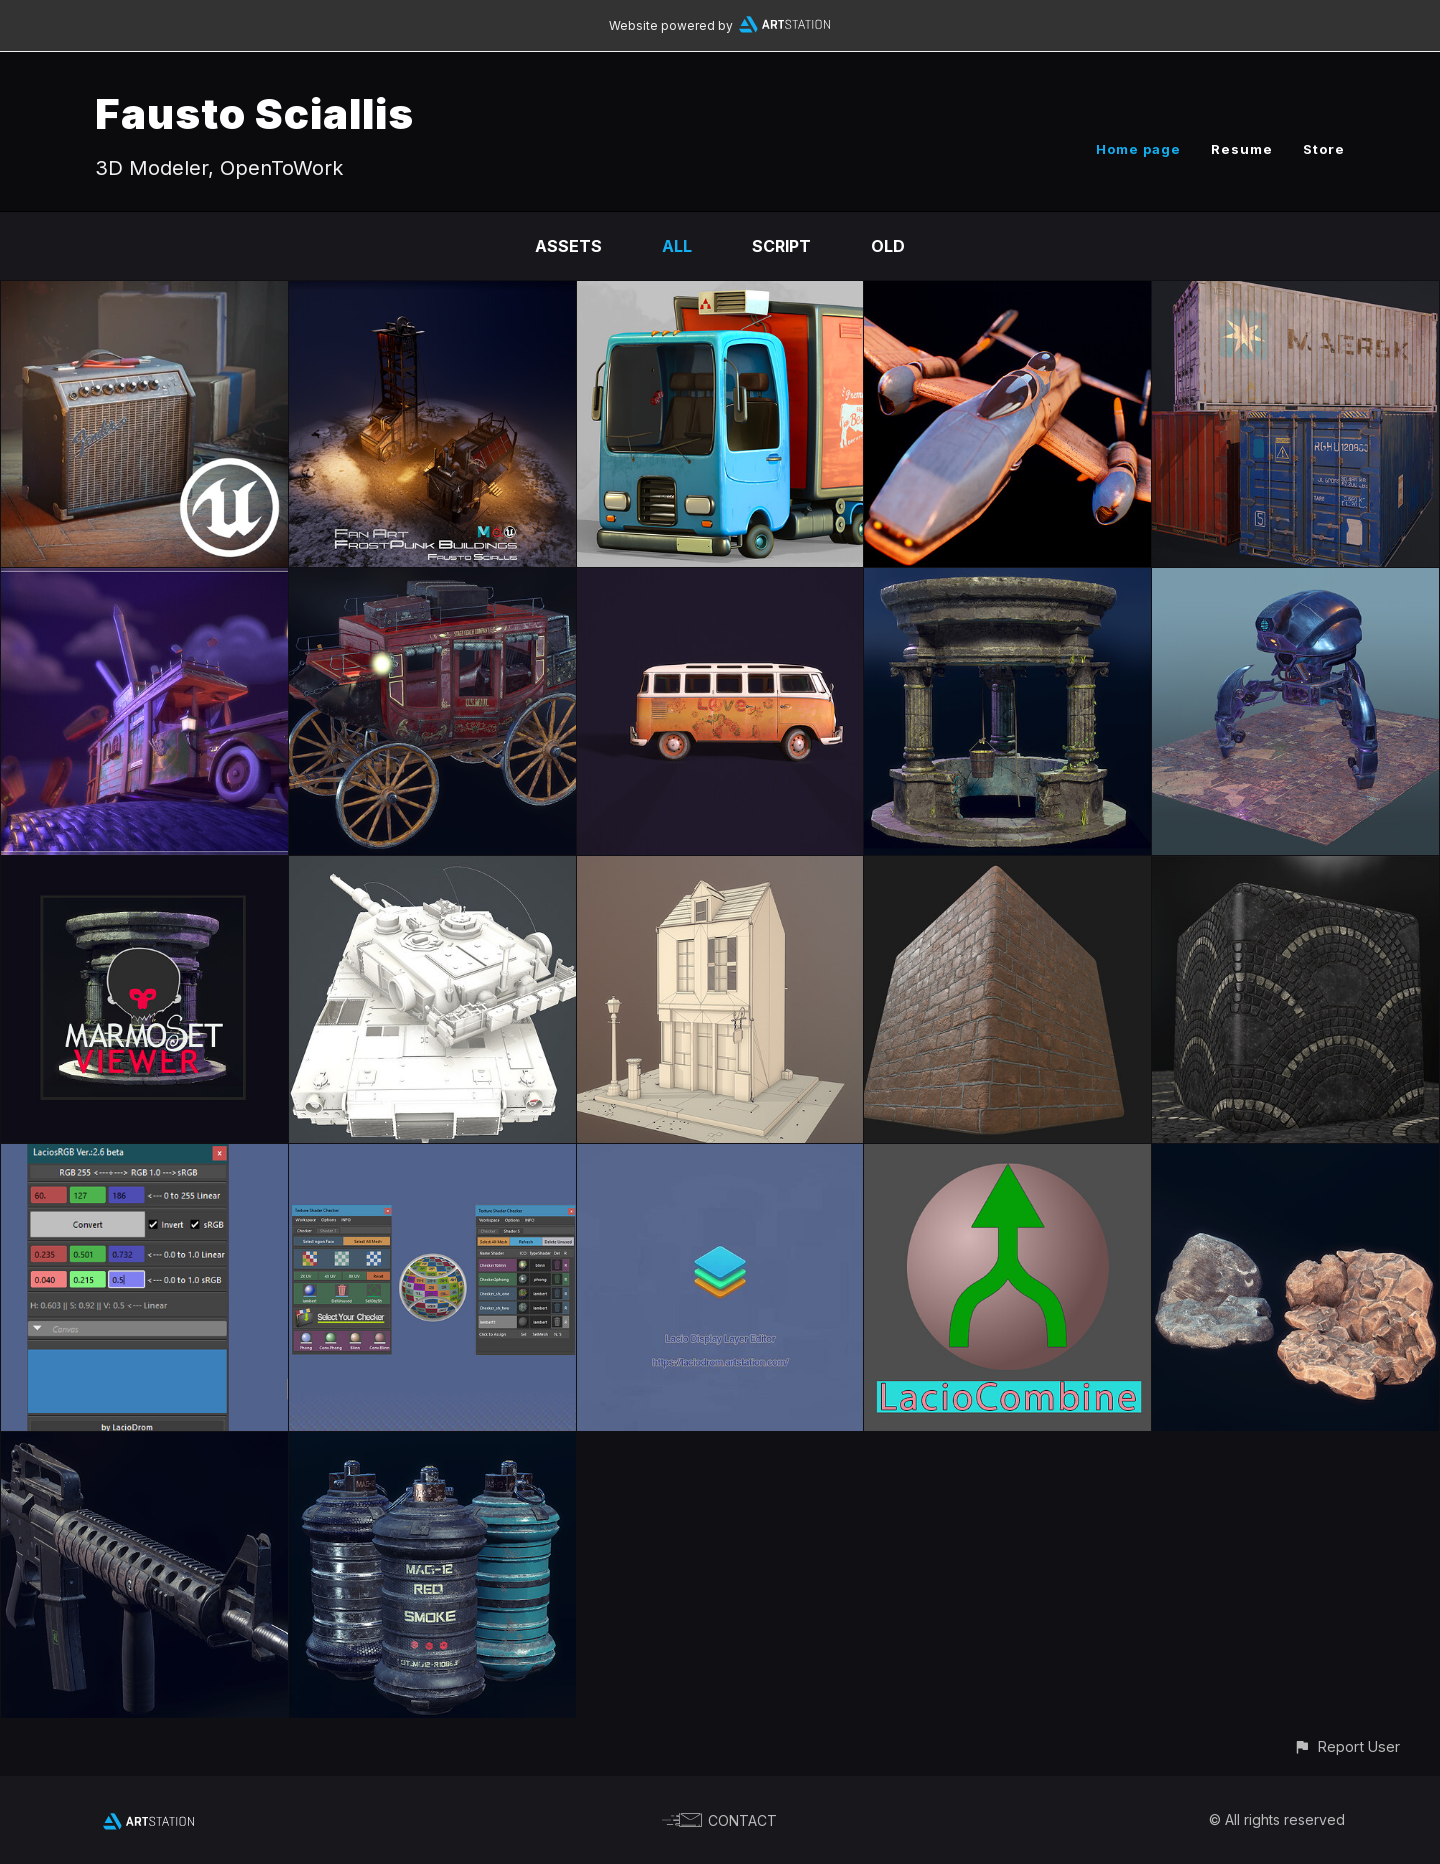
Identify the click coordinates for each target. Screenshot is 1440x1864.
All (677, 246)
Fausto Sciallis (254, 113)
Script (781, 246)
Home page (1138, 149)
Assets (568, 246)
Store (1324, 149)
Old (888, 246)
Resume (1242, 149)
